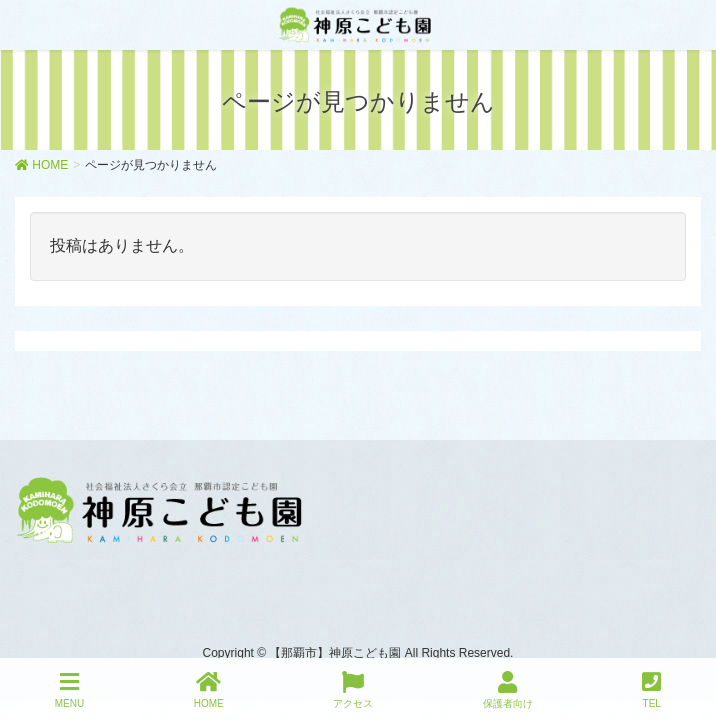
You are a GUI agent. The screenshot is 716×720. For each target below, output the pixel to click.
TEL (651, 690)
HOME (209, 690)
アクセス (353, 690)
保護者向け (508, 690)
